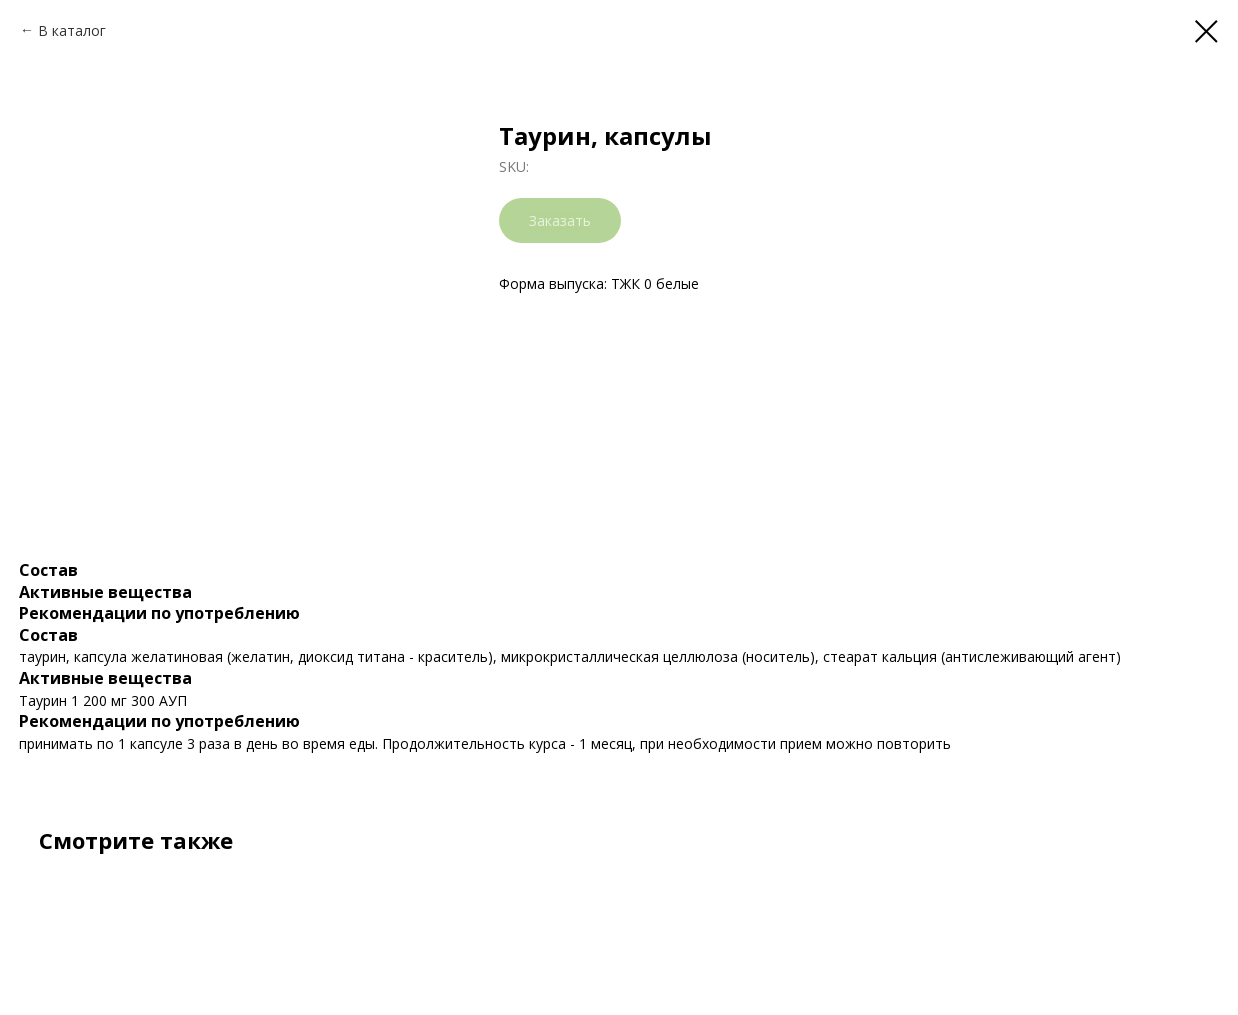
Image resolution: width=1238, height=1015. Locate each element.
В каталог (72, 30)
